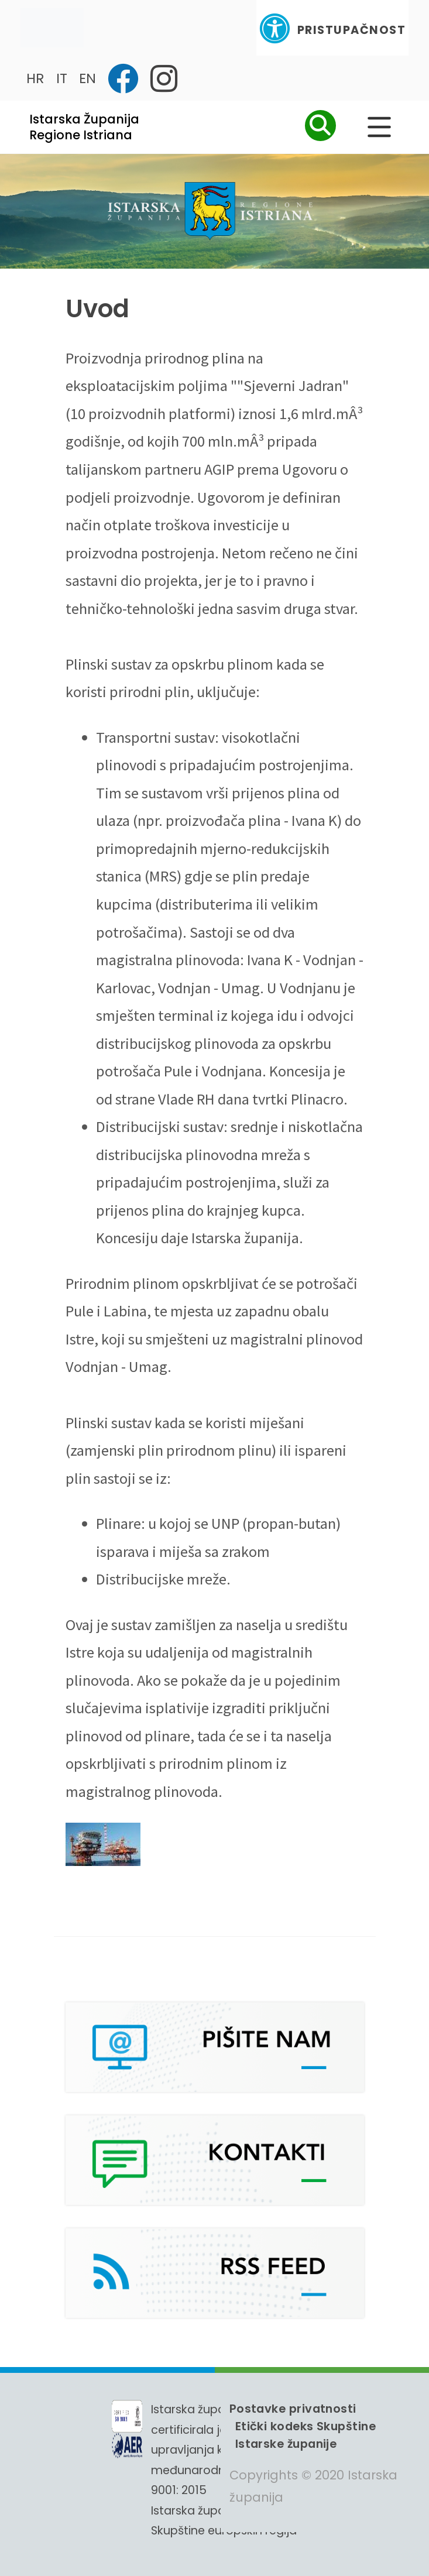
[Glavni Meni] (379, 127)
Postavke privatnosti (292, 2408)
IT (61, 78)
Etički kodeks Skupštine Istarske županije (305, 2435)
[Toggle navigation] (52, 27)
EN (87, 78)
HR (35, 78)
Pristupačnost (332, 28)
